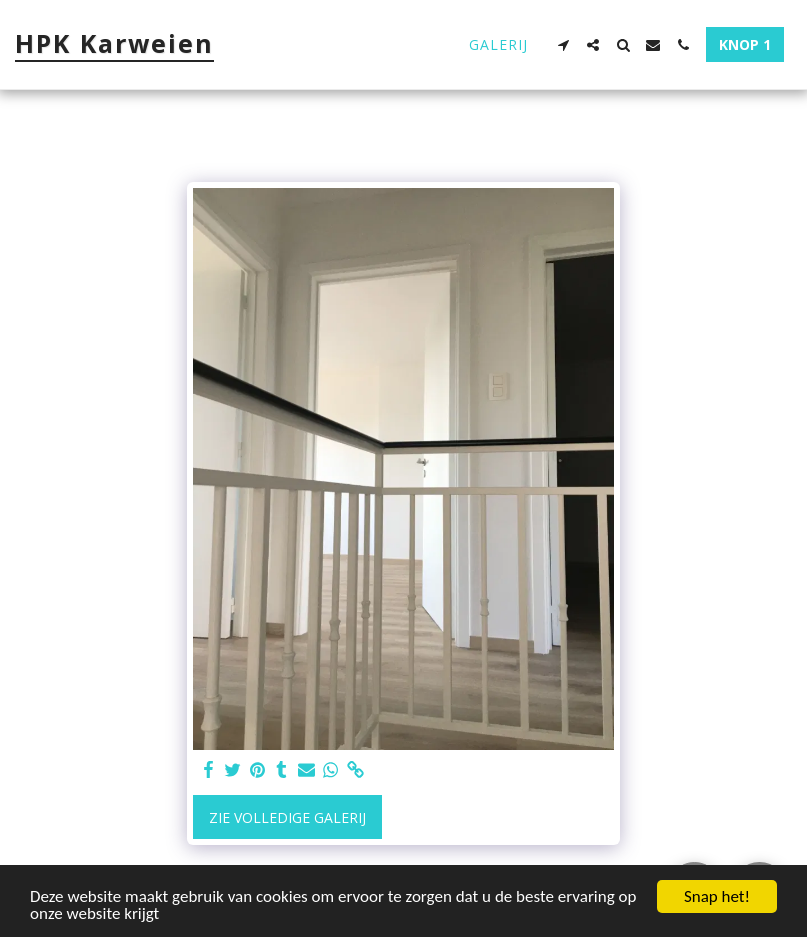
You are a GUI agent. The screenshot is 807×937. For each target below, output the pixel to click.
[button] (563, 45)
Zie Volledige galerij (287, 817)
